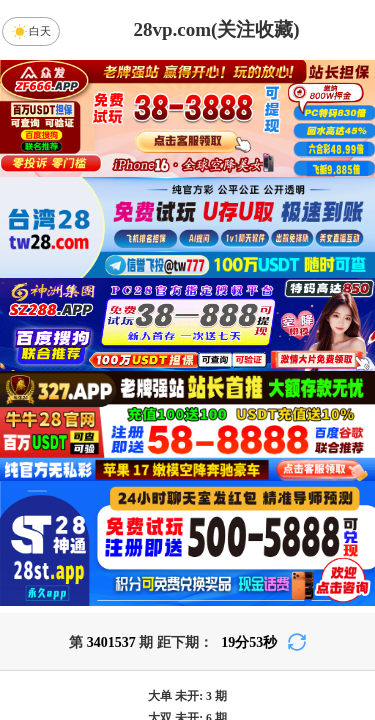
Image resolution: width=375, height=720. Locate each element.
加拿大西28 (142, 623)
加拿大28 (52, 623)
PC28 (184, 570)
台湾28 (233, 623)
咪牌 (323, 481)
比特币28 (323, 623)
